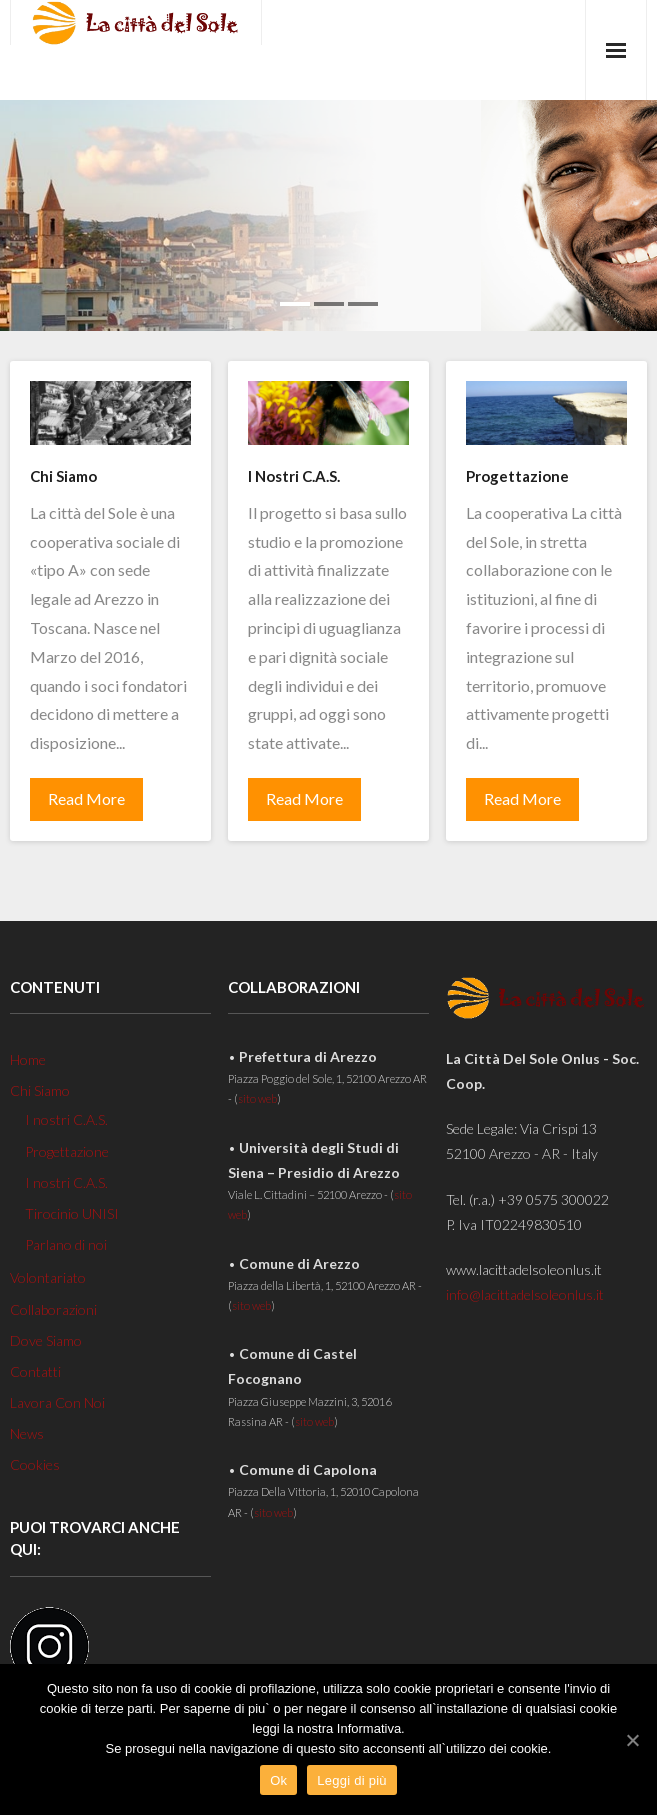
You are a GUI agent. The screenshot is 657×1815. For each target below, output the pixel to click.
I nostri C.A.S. (66, 1119)
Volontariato (48, 1277)
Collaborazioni (53, 1309)
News (27, 1433)
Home (28, 1059)
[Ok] (632, 1740)
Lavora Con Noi (57, 1402)
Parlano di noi (66, 1244)
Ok (278, 1780)
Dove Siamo (46, 1340)
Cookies (35, 1464)
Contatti (35, 1371)
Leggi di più (352, 1780)
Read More (86, 798)
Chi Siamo (40, 1090)
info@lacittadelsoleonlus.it (525, 1294)
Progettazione (67, 1151)
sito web (257, 1098)
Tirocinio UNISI (72, 1213)
